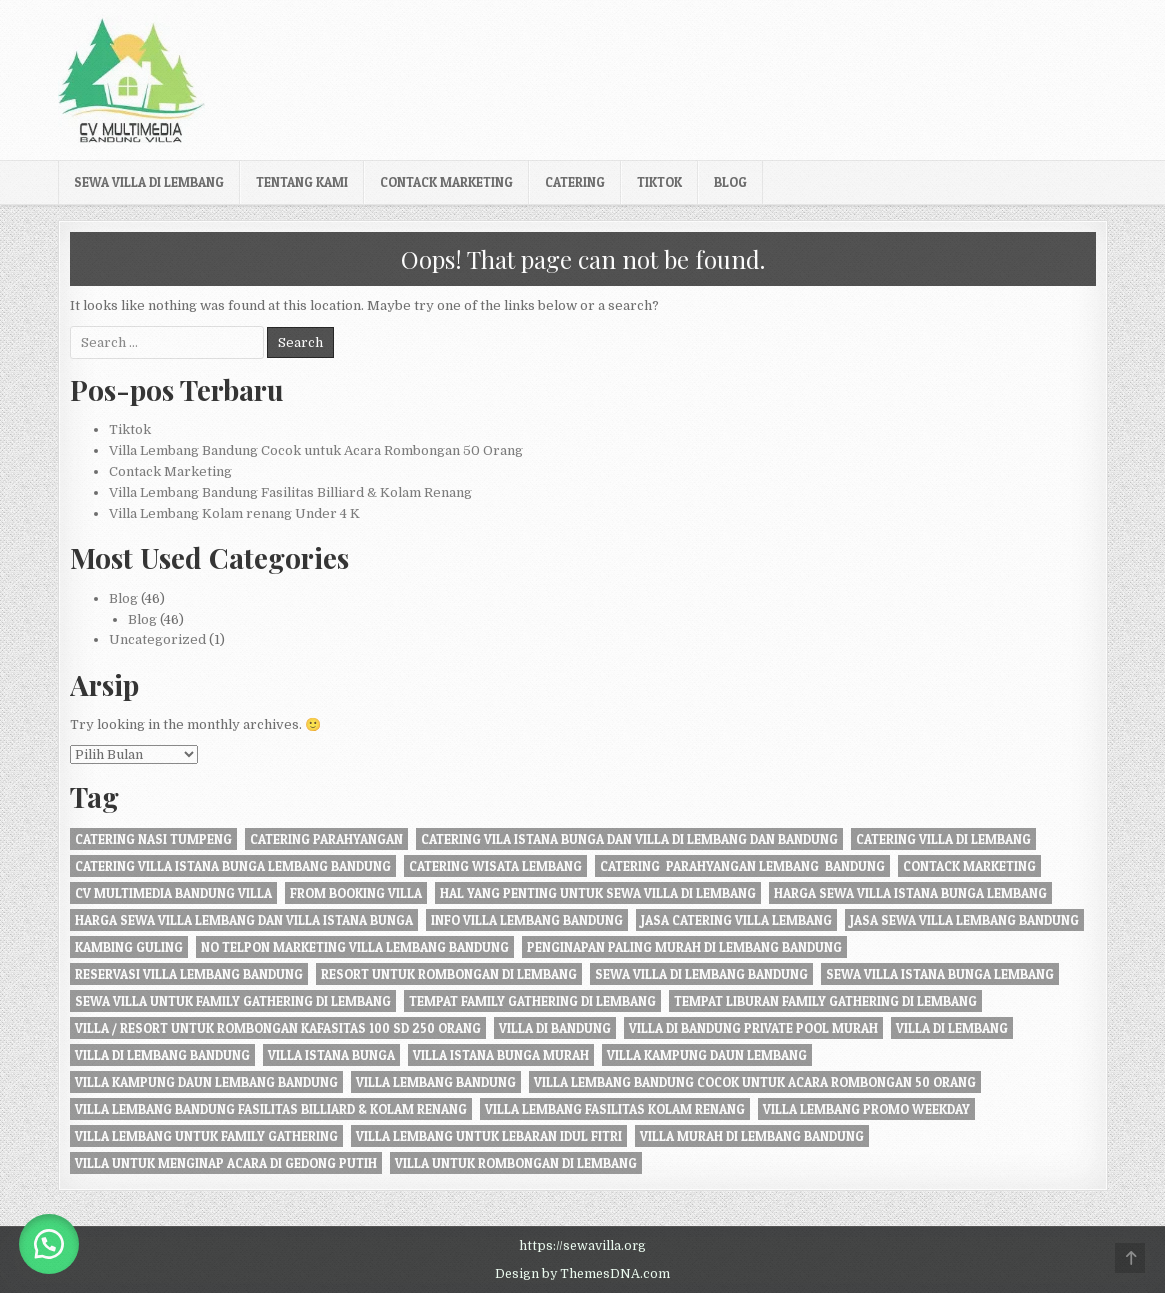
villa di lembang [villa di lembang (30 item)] (952, 1028)
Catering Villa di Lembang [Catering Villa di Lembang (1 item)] (943, 839)
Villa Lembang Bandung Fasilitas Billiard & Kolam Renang (290, 492)
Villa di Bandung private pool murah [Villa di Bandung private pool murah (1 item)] (753, 1028)
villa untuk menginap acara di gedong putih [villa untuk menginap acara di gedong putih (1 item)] (226, 1163)
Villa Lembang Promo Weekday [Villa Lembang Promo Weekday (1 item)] (866, 1109)
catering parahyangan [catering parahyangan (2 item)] (326, 839)
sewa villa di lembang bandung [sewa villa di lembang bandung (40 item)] (701, 974)
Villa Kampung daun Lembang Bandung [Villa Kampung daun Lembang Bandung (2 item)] (206, 1082)
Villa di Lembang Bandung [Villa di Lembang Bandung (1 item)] (162, 1055)
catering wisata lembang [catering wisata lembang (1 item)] (495, 866)
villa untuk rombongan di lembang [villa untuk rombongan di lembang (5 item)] (516, 1163)
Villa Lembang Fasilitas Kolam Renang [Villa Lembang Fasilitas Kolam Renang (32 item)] (615, 1109)
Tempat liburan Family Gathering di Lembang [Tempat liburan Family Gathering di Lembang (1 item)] (825, 1001)
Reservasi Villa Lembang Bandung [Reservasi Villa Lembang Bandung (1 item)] (189, 974)
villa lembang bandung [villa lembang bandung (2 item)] (436, 1082)
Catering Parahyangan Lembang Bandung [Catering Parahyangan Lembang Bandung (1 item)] (742, 866)
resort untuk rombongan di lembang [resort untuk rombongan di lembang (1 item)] (449, 974)
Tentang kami (302, 182)
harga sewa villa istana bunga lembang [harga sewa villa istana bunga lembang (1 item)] (910, 893)
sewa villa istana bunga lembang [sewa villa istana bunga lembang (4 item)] (940, 974)
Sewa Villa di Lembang (149, 182)
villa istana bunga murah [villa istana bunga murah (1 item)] (501, 1055)
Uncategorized (157, 639)
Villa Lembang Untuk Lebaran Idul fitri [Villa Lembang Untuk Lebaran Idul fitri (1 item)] (489, 1136)
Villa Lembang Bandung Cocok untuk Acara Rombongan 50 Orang (316, 450)
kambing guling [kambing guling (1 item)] (129, 947)
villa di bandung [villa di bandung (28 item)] (555, 1028)
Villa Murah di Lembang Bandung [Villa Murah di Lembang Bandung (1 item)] (752, 1136)
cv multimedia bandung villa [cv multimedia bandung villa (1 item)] (173, 893)
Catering (575, 182)
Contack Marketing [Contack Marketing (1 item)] (969, 866)
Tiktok (659, 182)
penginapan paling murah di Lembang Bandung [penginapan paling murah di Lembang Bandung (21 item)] (684, 947)
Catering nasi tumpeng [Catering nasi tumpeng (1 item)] (153, 839)
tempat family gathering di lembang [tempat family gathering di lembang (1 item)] (532, 1001)
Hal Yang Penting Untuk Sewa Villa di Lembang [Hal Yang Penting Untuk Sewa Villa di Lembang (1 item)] (598, 893)
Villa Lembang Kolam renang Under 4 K (234, 513)
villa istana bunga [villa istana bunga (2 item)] (331, 1055)
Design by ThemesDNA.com (582, 1274)
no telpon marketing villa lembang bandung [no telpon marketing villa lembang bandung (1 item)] (355, 947)
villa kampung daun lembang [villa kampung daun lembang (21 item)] (707, 1055)
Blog (730, 182)
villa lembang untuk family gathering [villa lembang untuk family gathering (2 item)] (206, 1136)
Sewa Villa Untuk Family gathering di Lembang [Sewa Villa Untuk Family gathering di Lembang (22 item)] (233, 1001)
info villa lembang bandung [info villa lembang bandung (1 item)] (527, 920)
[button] (50, 1243)
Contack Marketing (446, 182)
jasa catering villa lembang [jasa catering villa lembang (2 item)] (736, 920)
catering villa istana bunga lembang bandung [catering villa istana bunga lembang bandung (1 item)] (233, 866)
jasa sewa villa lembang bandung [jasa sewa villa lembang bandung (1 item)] (964, 920)
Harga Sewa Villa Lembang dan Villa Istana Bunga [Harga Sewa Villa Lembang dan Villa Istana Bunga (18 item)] (244, 920)
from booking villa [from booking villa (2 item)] (356, 893)
